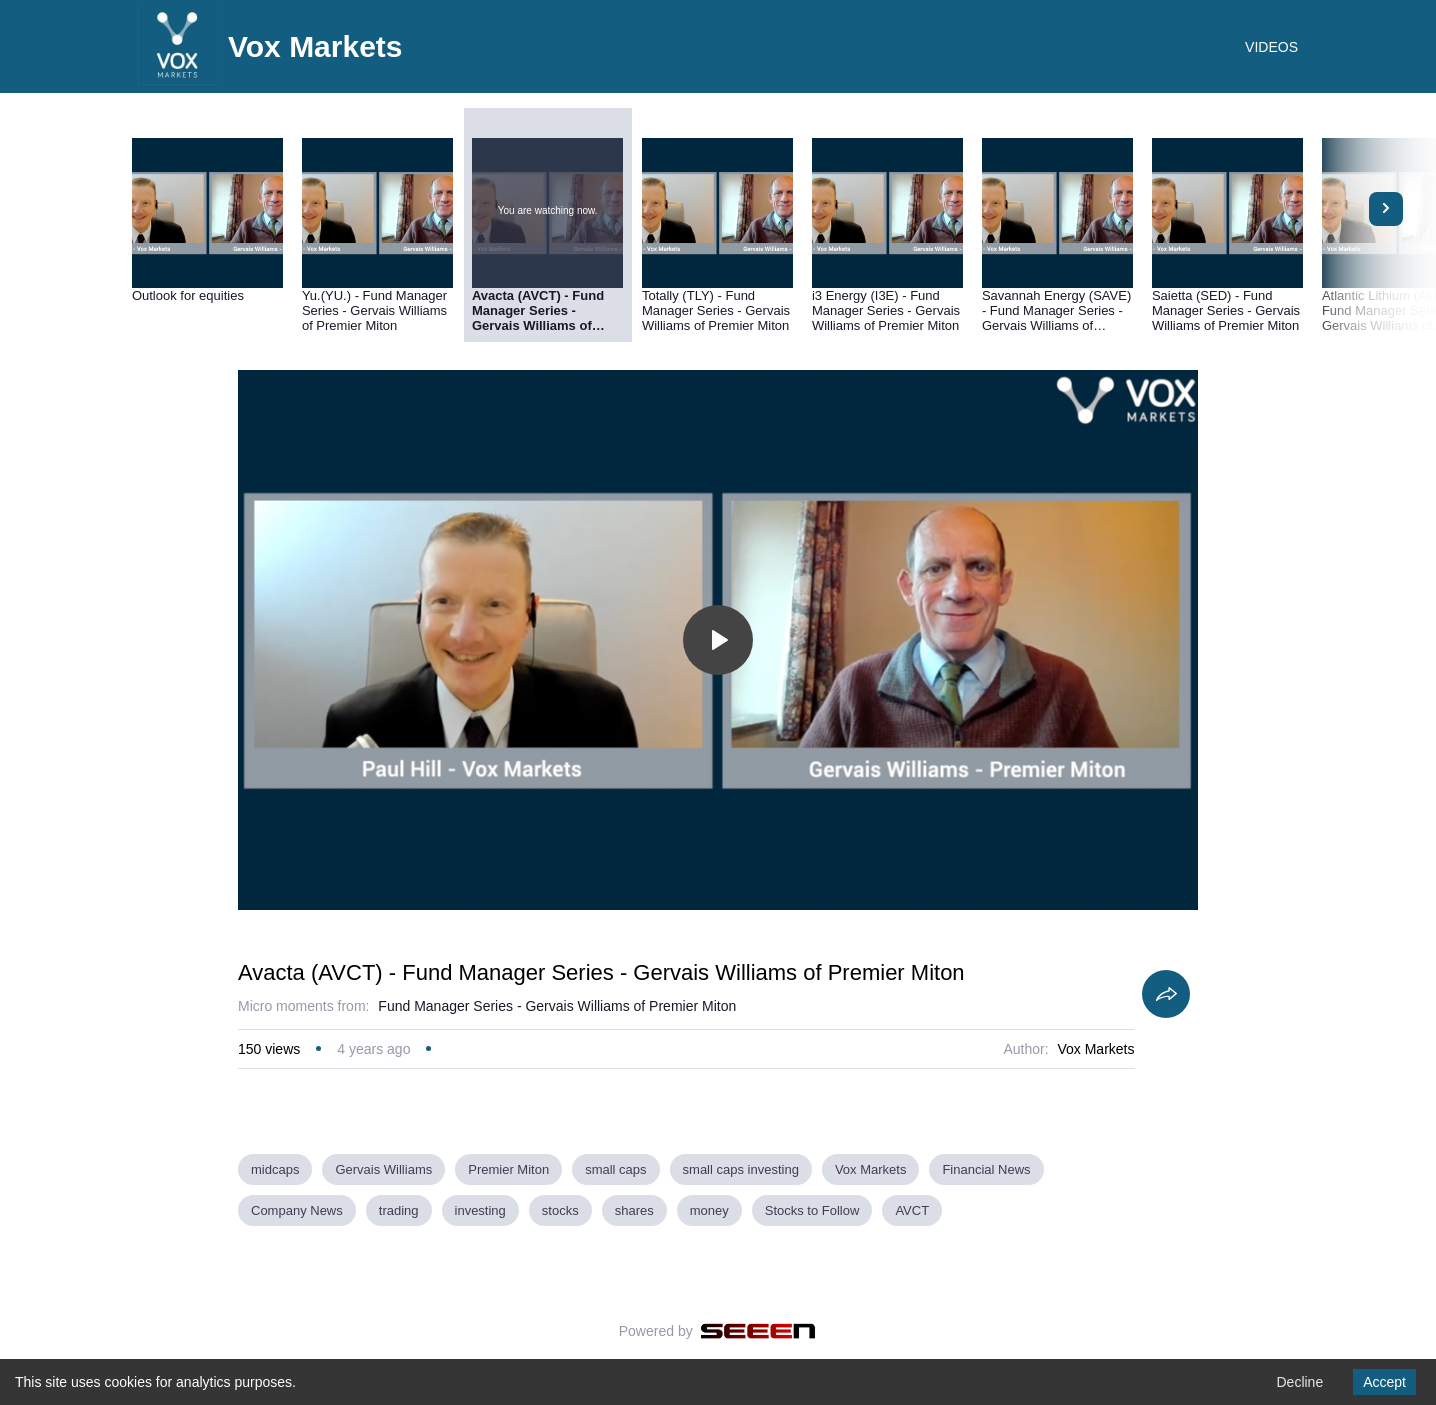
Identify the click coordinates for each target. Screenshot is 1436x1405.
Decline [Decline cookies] (1299, 1382)
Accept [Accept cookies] (1384, 1382)
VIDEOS (1271, 47)
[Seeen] (758, 1331)
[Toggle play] (718, 640)
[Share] (1166, 994)
